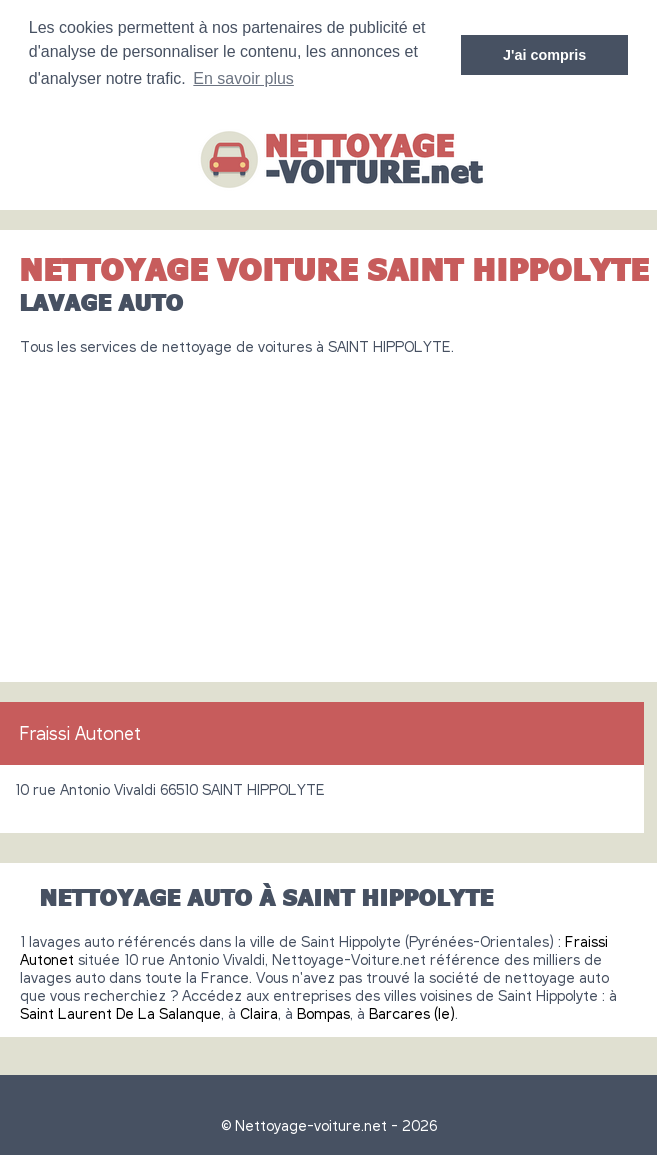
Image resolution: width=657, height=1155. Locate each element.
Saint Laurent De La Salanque (120, 1013)
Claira (259, 1013)
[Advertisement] (328, 511)
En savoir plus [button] (243, 78)
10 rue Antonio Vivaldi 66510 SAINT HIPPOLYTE (170, 789)
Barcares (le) (412, 1013)
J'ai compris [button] (544, 55)
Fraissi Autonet (80, 733)
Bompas (323, 1013)
